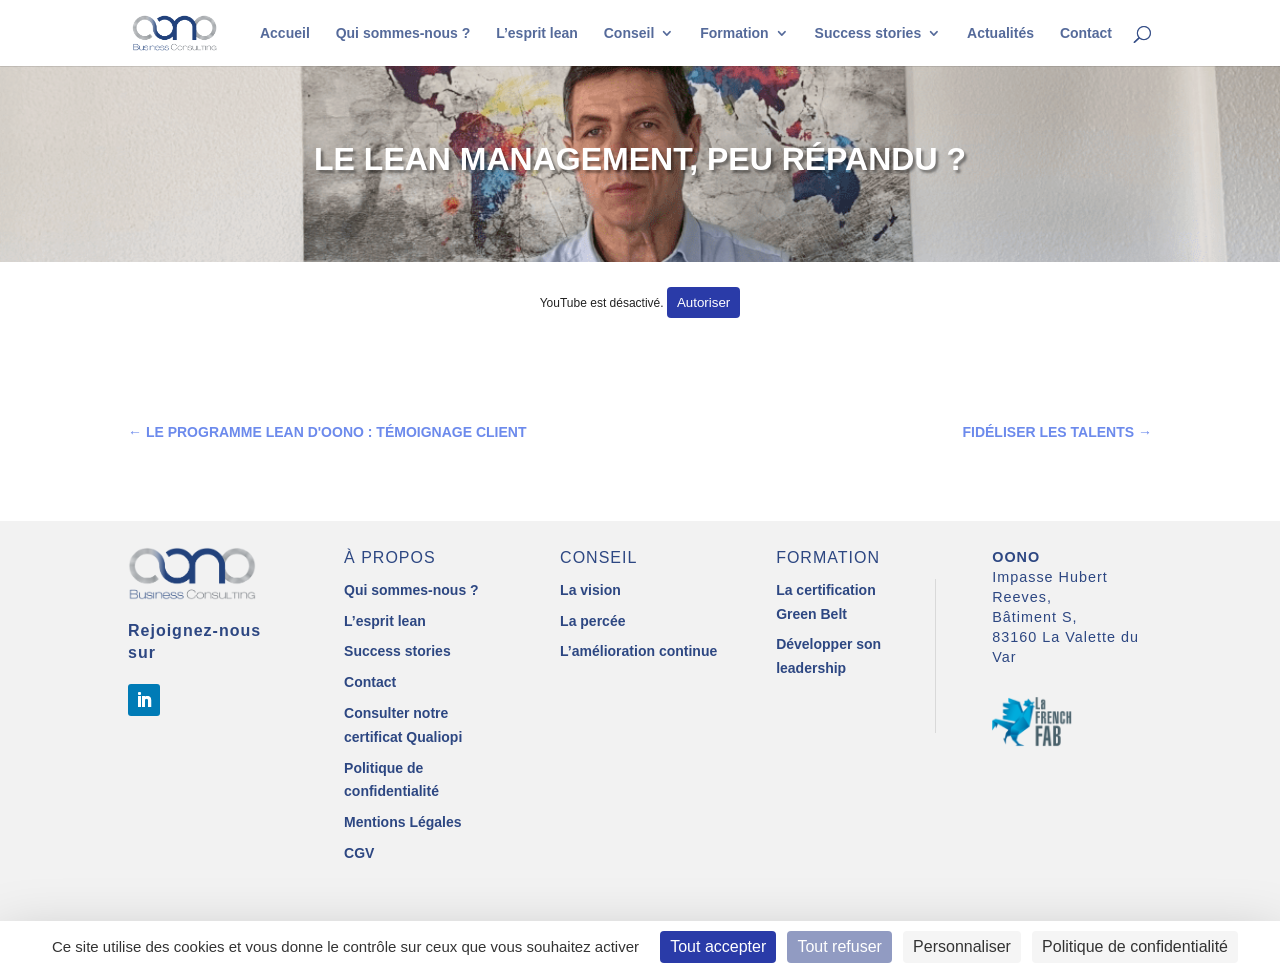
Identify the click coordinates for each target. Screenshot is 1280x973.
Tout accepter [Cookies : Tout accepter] (718, 946)
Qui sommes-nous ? (403, 33)
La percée (592, 621)
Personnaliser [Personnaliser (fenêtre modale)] (962, 946)
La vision (590, 590)
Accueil (285, 33)
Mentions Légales (402, 822)
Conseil (629, 33)
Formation (734, 33)
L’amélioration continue (638, 651)
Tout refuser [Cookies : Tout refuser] (839, 946)
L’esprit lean (537, 33)
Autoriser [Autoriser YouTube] (703, 302)
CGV (359, 853)
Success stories (868, 33)
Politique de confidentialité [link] (1135, 946)
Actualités (1000, 33)
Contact (1086, 33)
